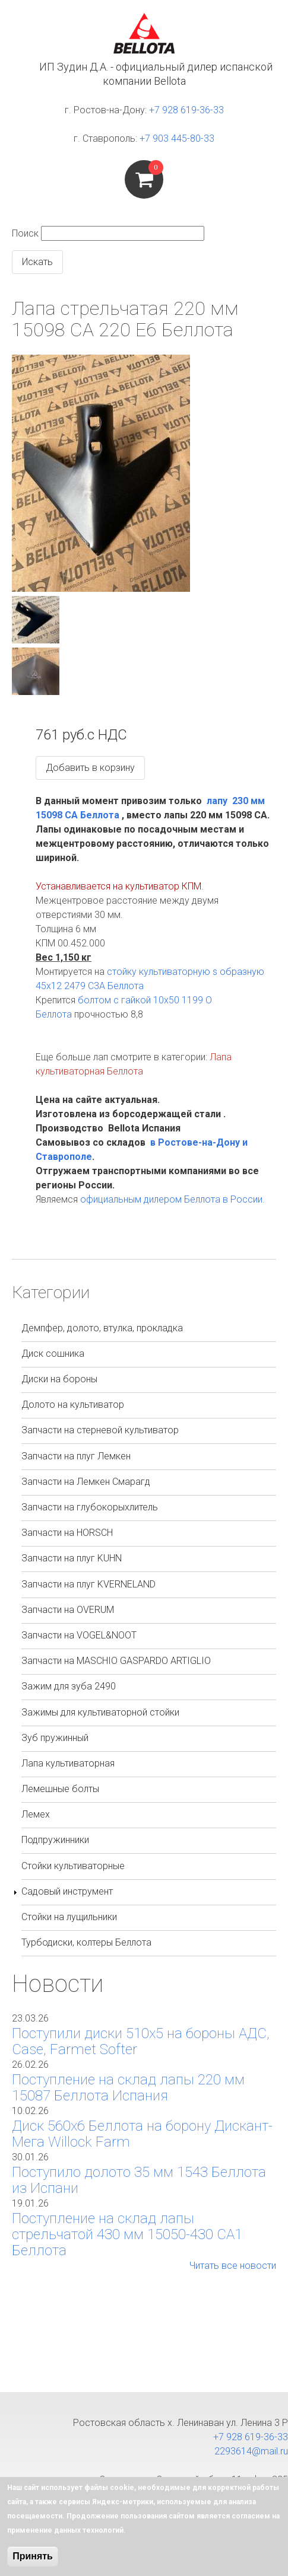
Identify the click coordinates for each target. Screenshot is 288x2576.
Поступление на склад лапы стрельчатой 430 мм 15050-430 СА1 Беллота (127, 2234)
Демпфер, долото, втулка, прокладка (102, 1328)
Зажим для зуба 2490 (68, 1686)
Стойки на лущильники (69, 1917)
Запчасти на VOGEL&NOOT (79, 1635)
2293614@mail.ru (251, 2451)
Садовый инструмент (67, 1891)
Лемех (35, 1814)
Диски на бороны (59, 1379)
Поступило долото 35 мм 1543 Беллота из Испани (139, 2180)
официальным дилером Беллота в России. (172, 1199)
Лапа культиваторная (68, 1763)
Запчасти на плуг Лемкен (76, 1456)
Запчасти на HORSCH (67, 1532)
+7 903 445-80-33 (177, 138)
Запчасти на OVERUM (67, 1609)
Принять (32, 2556)
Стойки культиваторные (73, 1866)
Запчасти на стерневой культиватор (100, 1430)
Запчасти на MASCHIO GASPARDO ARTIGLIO (116, 1660)
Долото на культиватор (72, 1404)
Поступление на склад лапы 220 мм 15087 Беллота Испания (128, 2087)
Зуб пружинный (54, 1737)
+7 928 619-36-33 (186, 110)
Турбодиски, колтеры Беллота (86, 1942)
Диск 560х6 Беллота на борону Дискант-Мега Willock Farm (142, 2134)
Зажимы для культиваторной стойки (100, 1712)
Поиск (25, 233)
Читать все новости (232, 2265)
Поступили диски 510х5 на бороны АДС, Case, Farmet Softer (141, 2041)
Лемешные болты (60, 1788)
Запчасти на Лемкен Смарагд (85, 1481)
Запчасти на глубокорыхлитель (89, 1507)
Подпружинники (55, 1839)
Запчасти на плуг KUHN (71, 1558)
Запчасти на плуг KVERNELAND (88, 1584)
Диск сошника (52, 1353)
